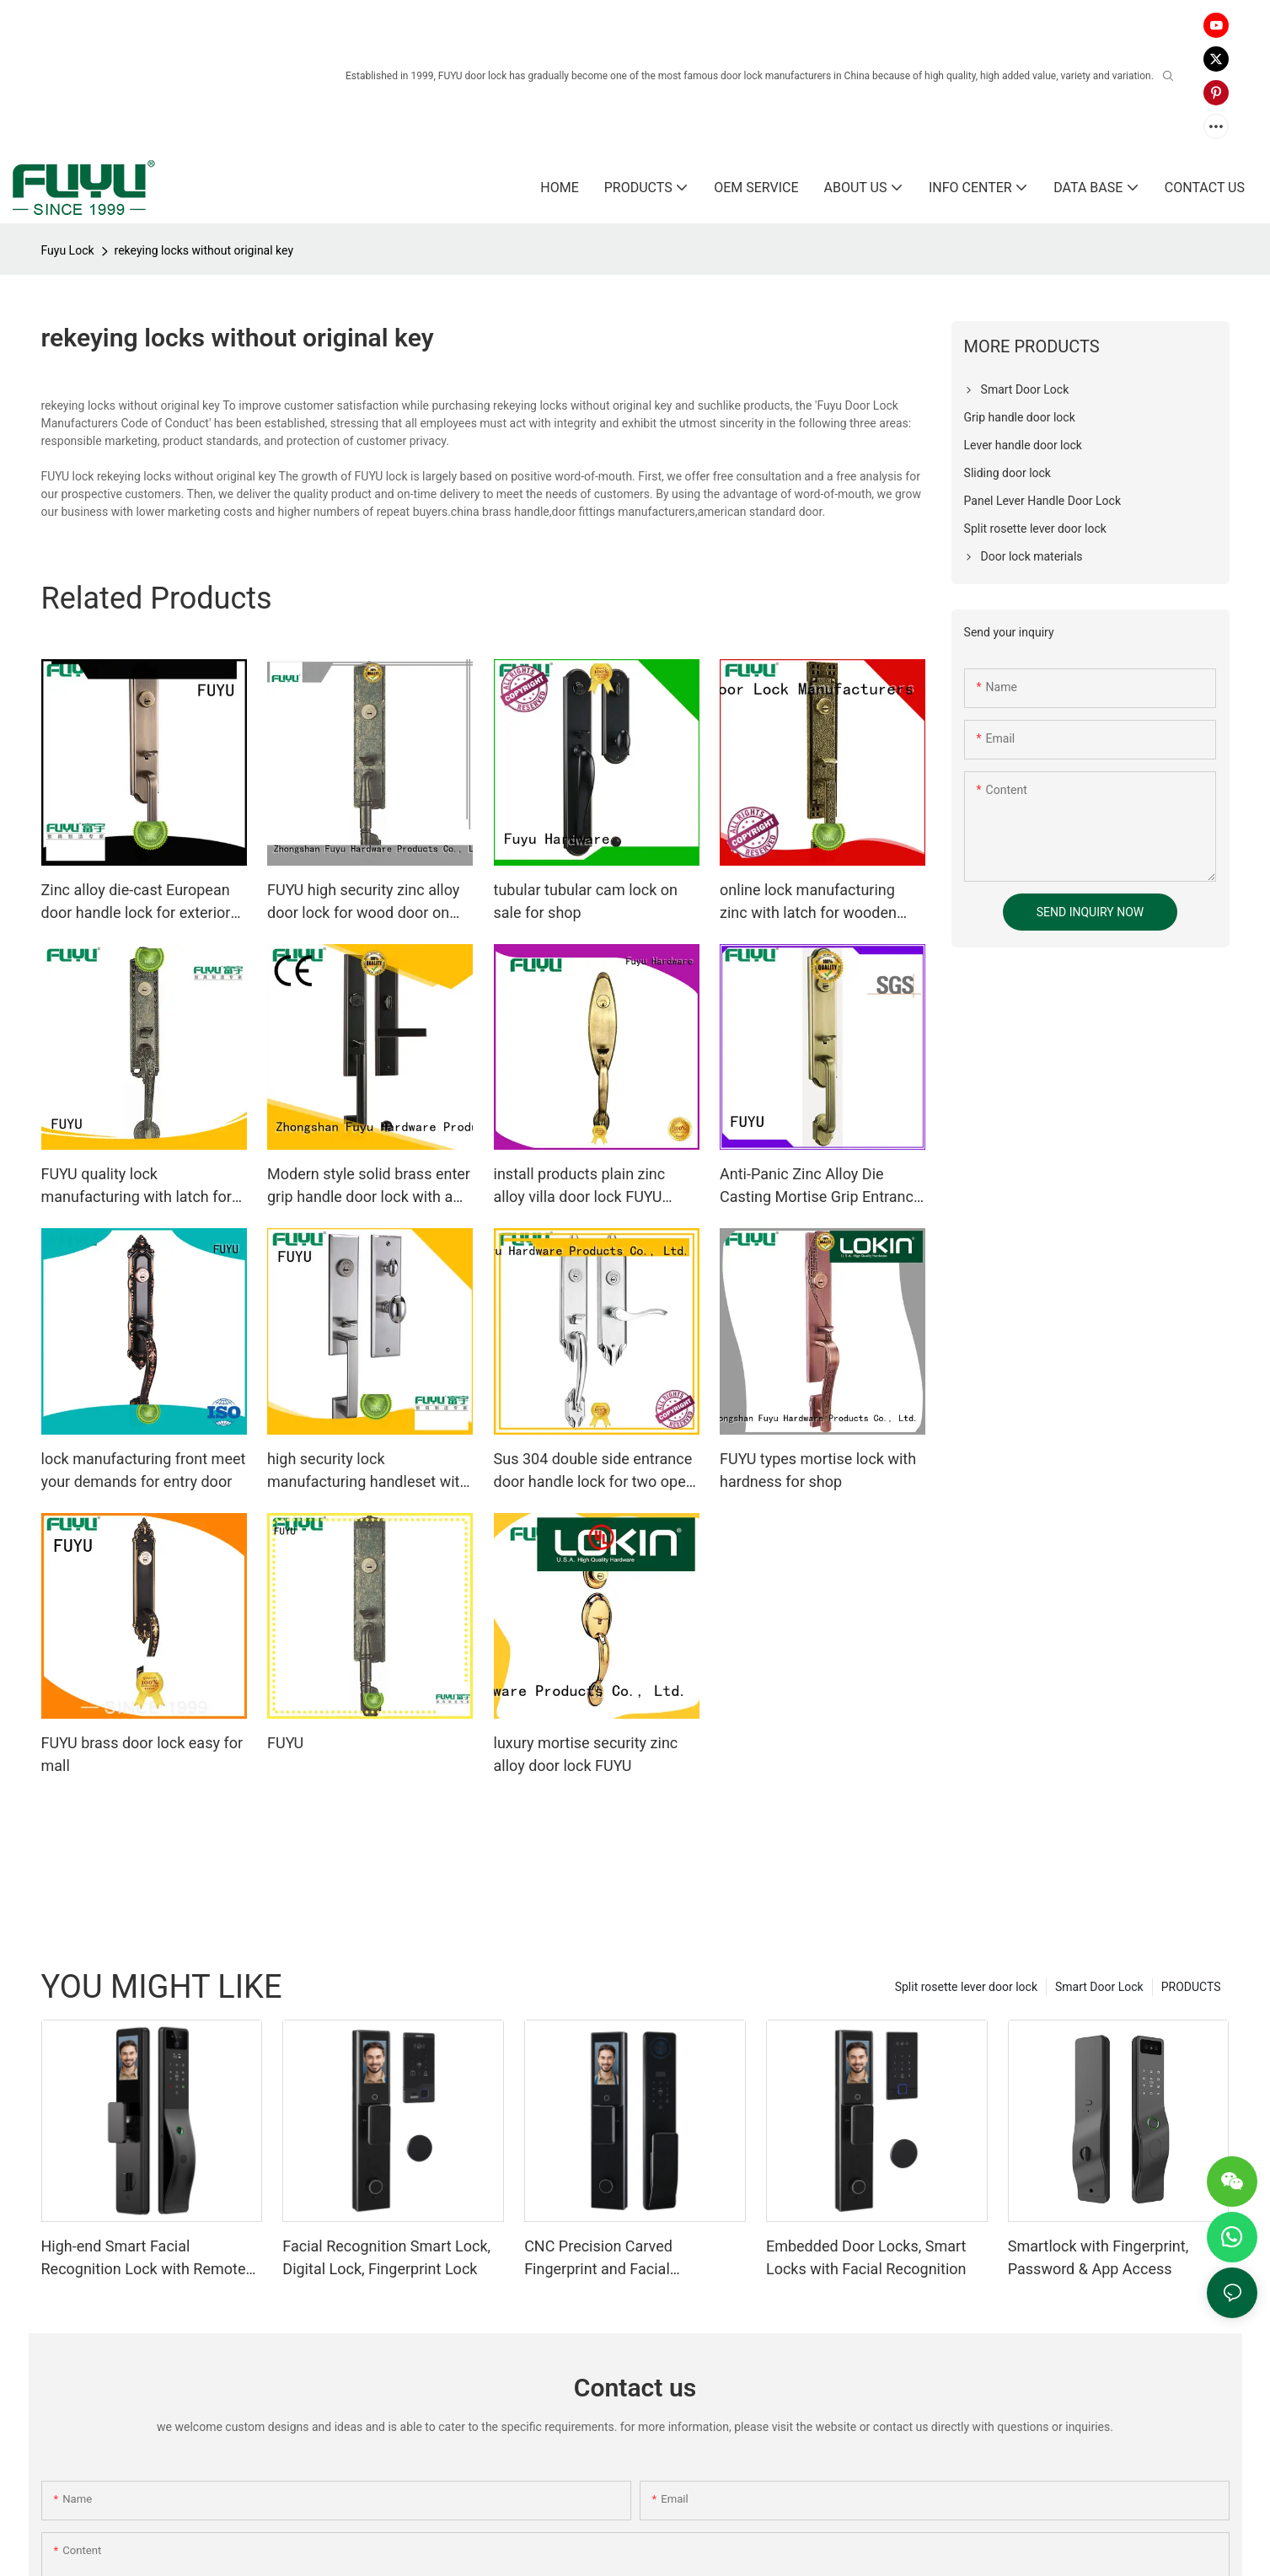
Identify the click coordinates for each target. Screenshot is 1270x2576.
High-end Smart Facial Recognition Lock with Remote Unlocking (143, 2258)
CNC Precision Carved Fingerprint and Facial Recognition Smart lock (602, 2258)
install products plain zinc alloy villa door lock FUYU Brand (580, 1186)
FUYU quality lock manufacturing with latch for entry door (136, 1186)
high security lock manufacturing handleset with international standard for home (367, 1471)
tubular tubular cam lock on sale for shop (586, 901)
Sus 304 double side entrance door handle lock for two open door (594, 1471)
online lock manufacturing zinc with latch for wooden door (808, 902)
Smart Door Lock (1099, 1987)
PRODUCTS (1191, 1987)
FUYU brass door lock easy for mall (142, 1754)
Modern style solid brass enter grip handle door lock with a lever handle (368, 1186)
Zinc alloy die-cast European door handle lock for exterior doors (136, 902)
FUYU (285, 1743)
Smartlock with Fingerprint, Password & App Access (1098, 2257)
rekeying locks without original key (204, 250)
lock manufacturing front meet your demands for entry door (143, 1470)
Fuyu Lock (67, 250)
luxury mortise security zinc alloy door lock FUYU (586, 1754)
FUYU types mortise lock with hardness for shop (818, 1470)
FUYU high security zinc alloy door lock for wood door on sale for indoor (363, 902)
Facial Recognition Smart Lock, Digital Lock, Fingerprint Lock (386, 2257)
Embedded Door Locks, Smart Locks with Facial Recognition (866, 2257)
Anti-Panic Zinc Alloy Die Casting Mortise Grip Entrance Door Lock (820, 1186)
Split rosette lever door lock (966, 1987)
